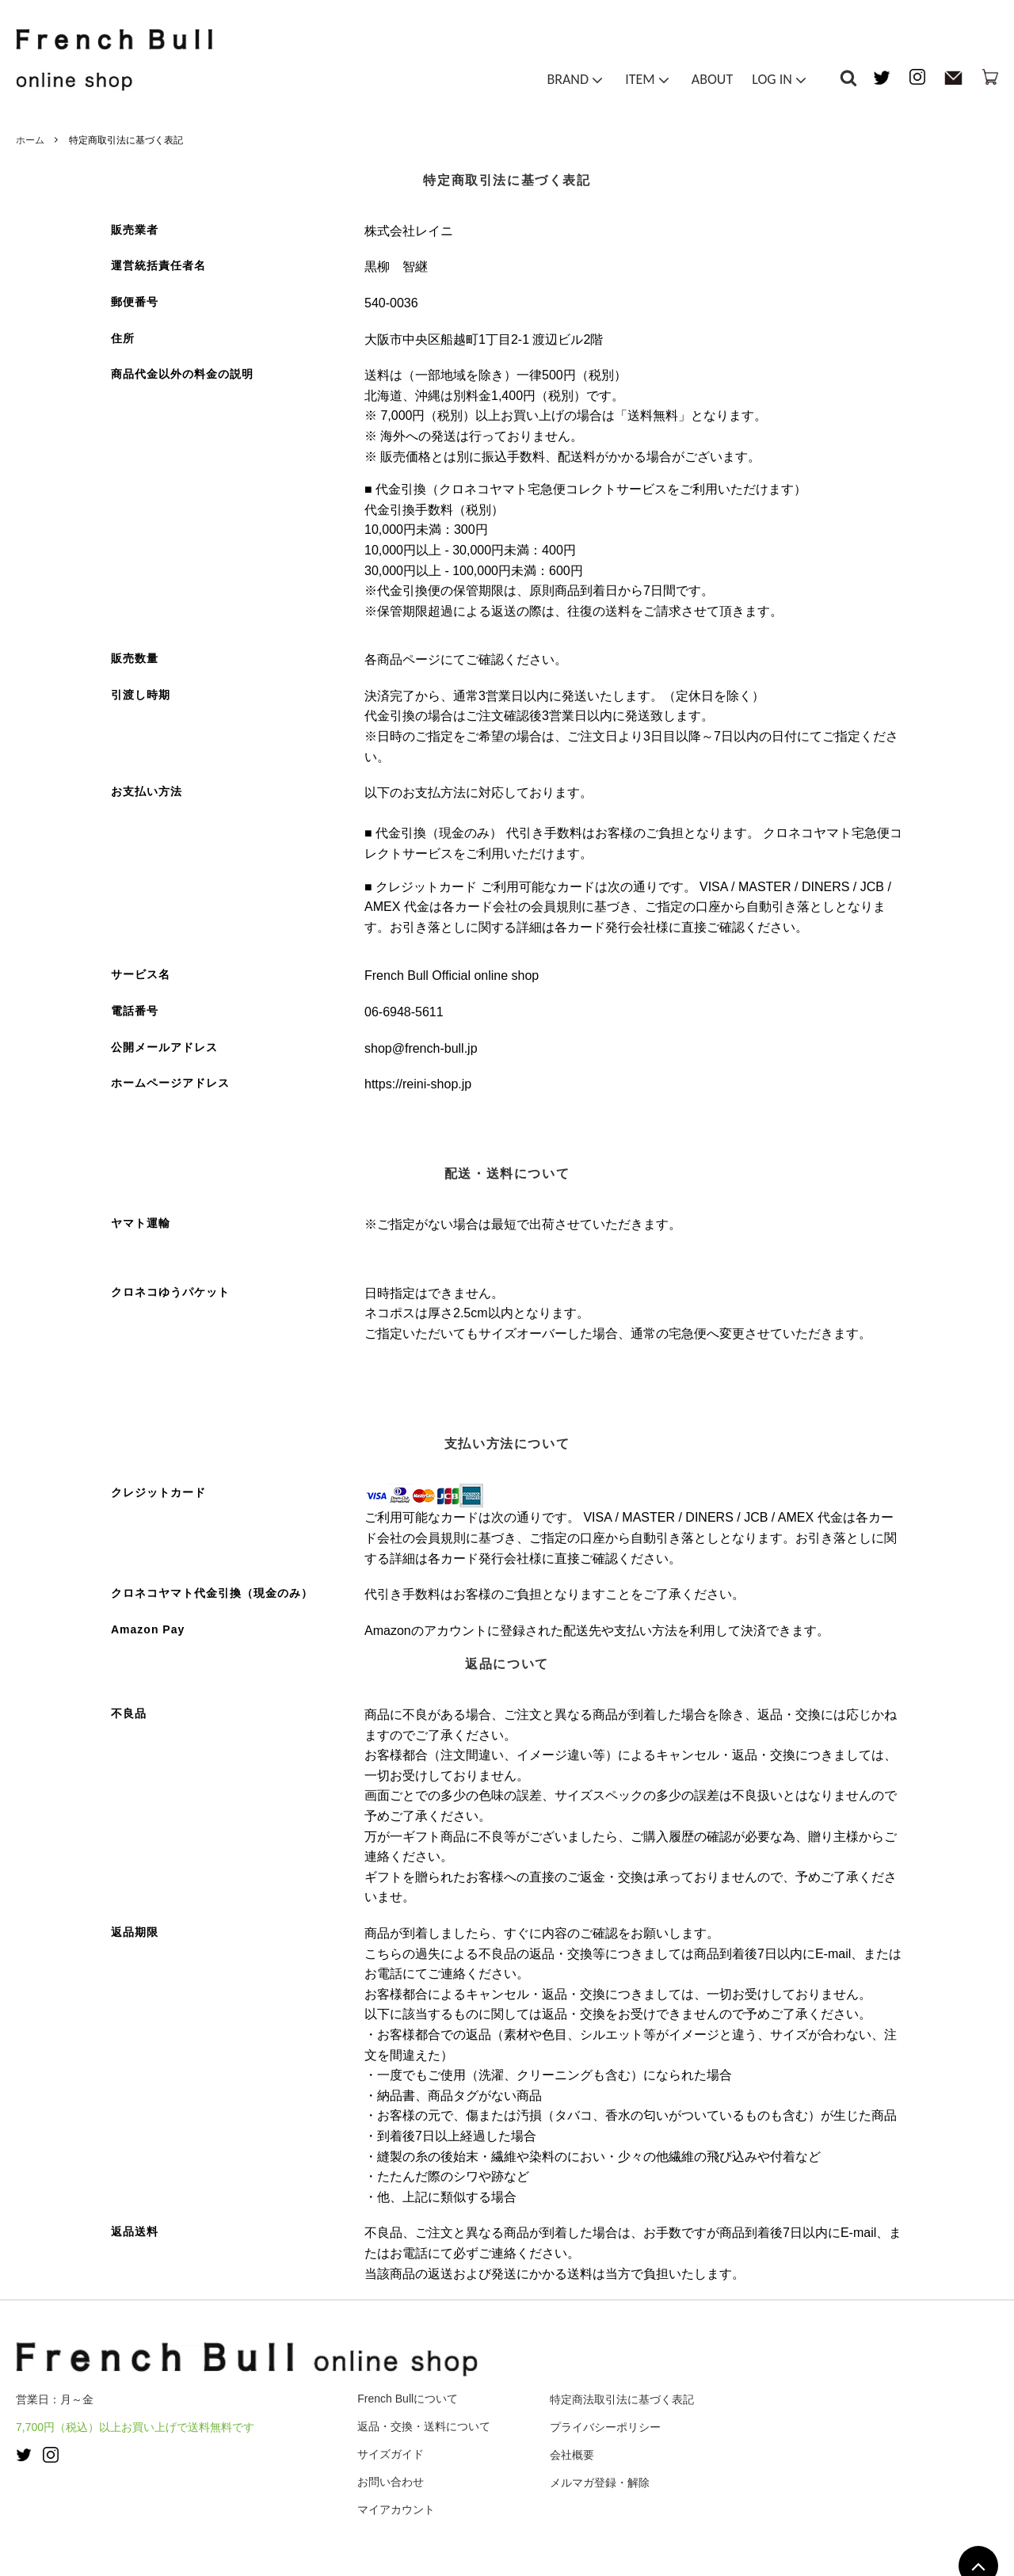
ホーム (30, 140)
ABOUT (712, 82)
